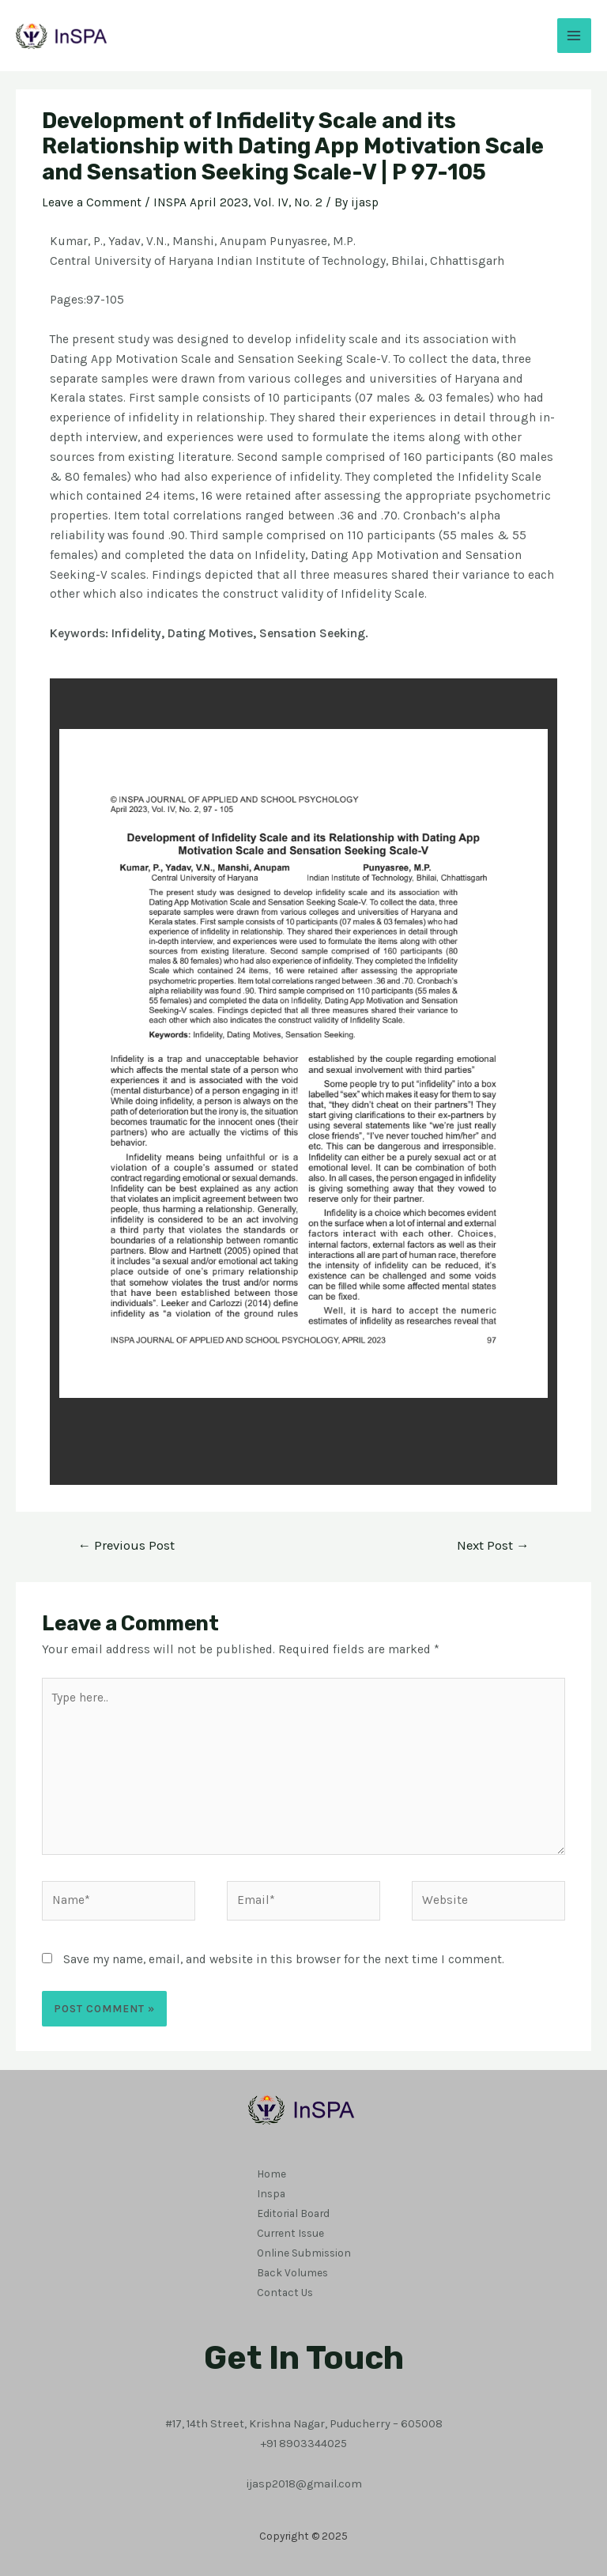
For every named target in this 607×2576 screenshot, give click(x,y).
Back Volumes (292, 2271)
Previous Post (126, 1545)
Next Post (493, 1545)
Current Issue (290, 2232)
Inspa (271, 2192)
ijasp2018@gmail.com (304, 2482)
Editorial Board (293, 2212)
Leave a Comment (91, 202)
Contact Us (285, 2290)
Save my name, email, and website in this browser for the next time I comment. (283, 1959)
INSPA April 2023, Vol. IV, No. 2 (237, 202)
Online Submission (304, 2252)
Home (271, 2173)
